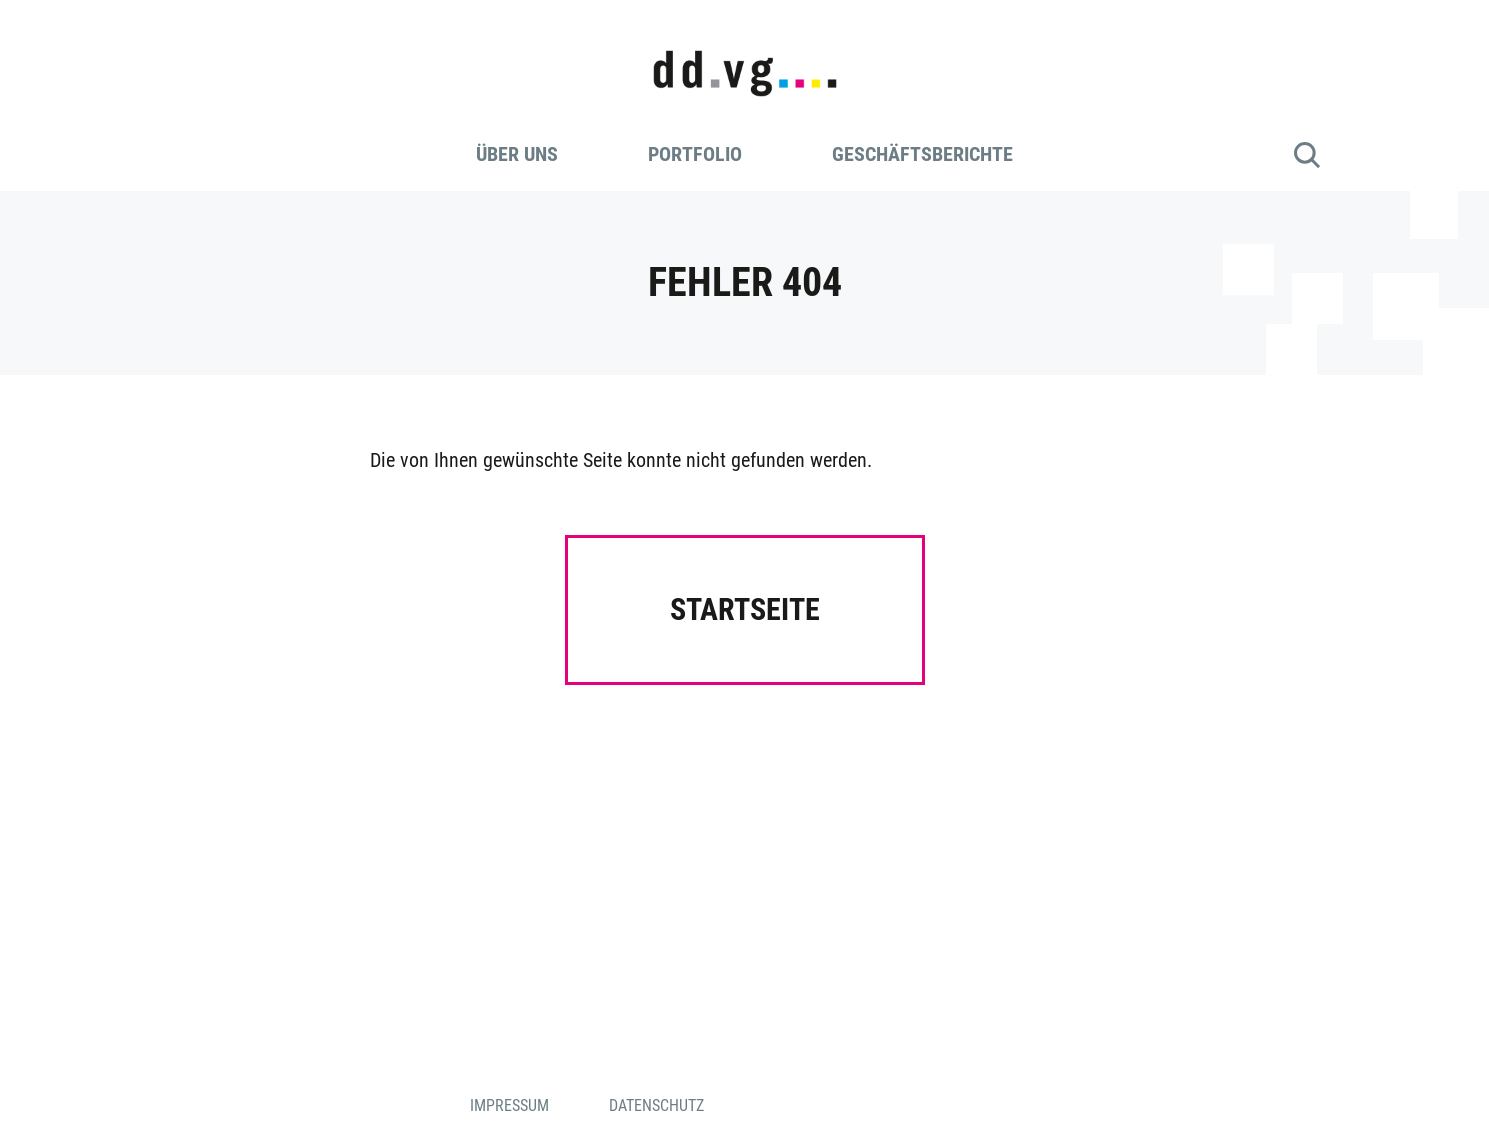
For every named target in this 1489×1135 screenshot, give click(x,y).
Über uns (517, 154)
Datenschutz (656, 1105)
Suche (1307, 155)
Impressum (509, 1105)
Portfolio (695, 154)
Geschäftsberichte (922, 154)
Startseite (745, 609)
